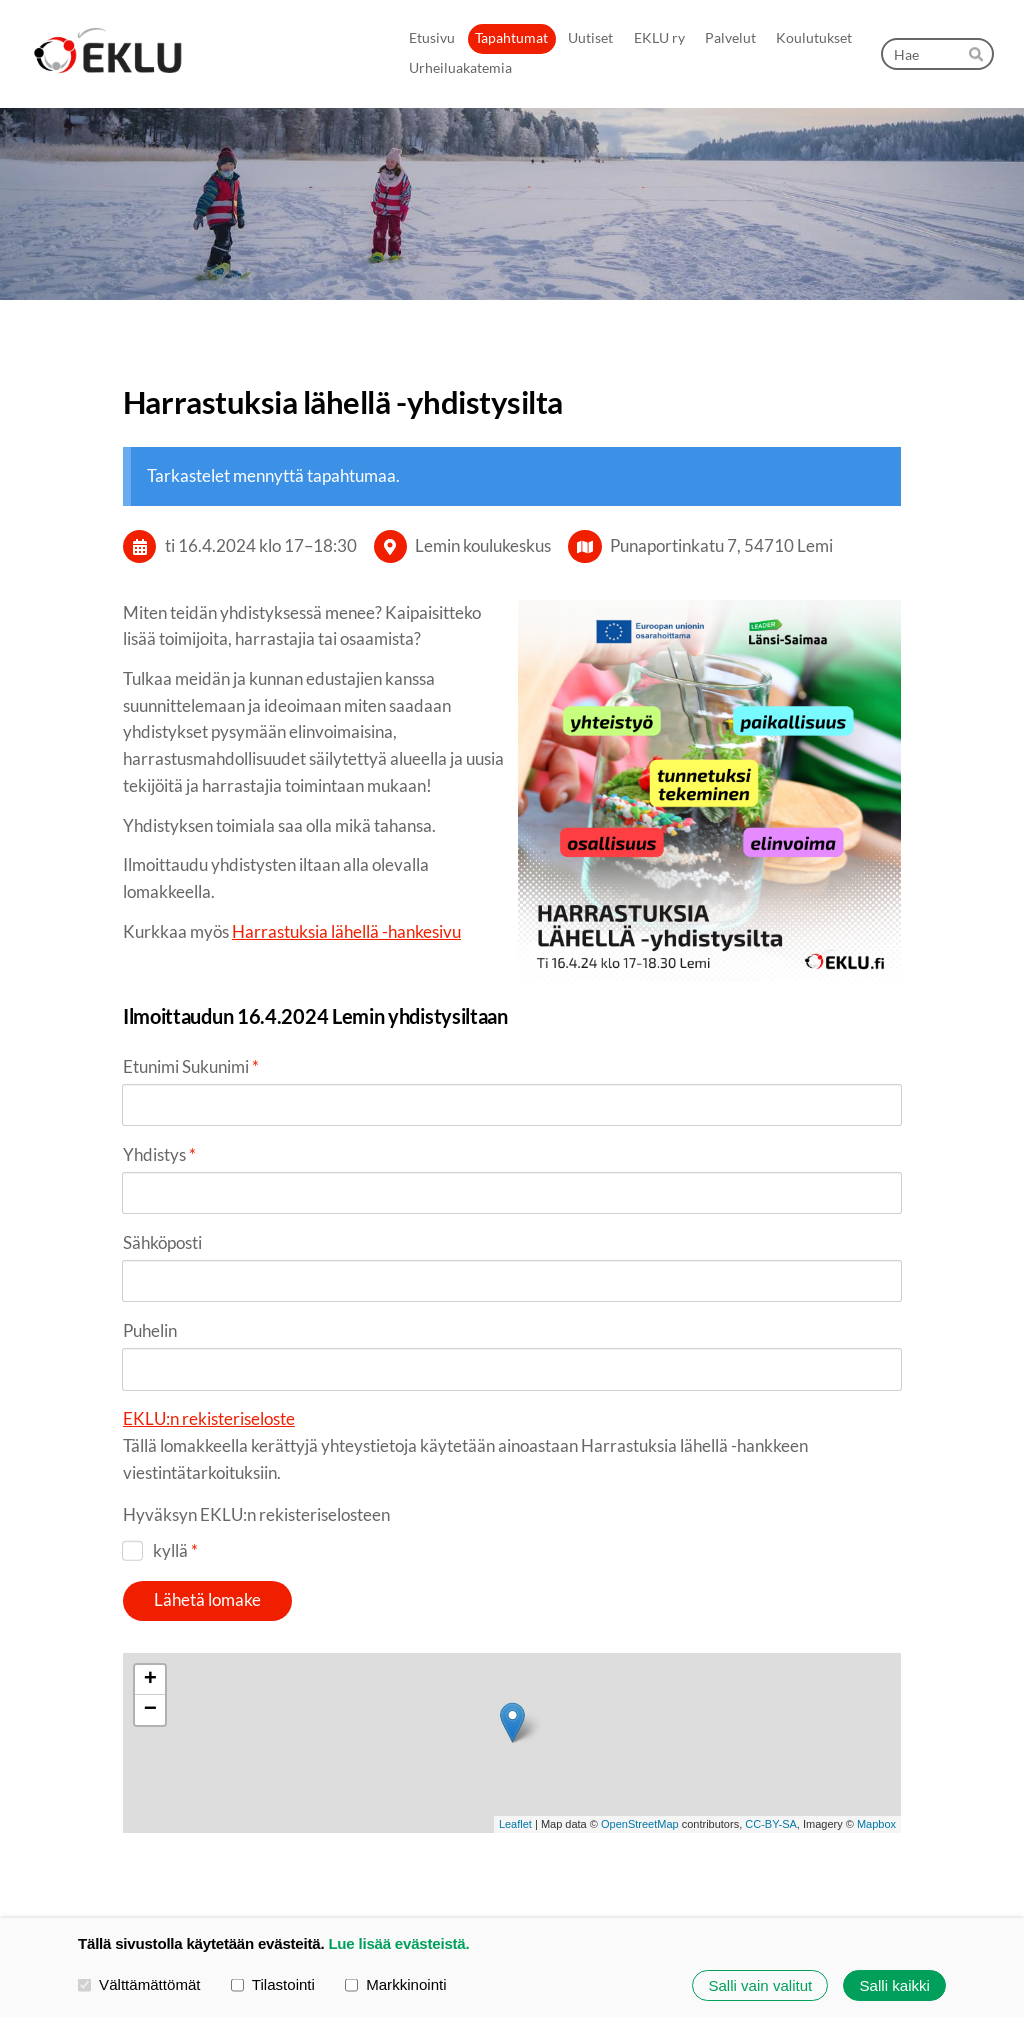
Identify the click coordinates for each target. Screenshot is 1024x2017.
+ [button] (150, 1548)
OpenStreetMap (640, 1692)
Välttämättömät (139, 1984)
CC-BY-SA (771, 1692)
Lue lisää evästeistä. (398, 1943)
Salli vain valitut (760, 1985)
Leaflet (515, 1692)
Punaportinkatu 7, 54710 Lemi (721, 545)
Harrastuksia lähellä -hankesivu (346, 931)
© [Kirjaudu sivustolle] (130, 1864)
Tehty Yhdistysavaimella (836, 1866)
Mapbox (876, 1692)
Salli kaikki (895, 1985)
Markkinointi (396, 1984)
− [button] (150, 1578)
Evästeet (661, 1865)
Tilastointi (273, 1984)
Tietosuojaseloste (568, 1865)
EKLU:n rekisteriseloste (209, 1295)
